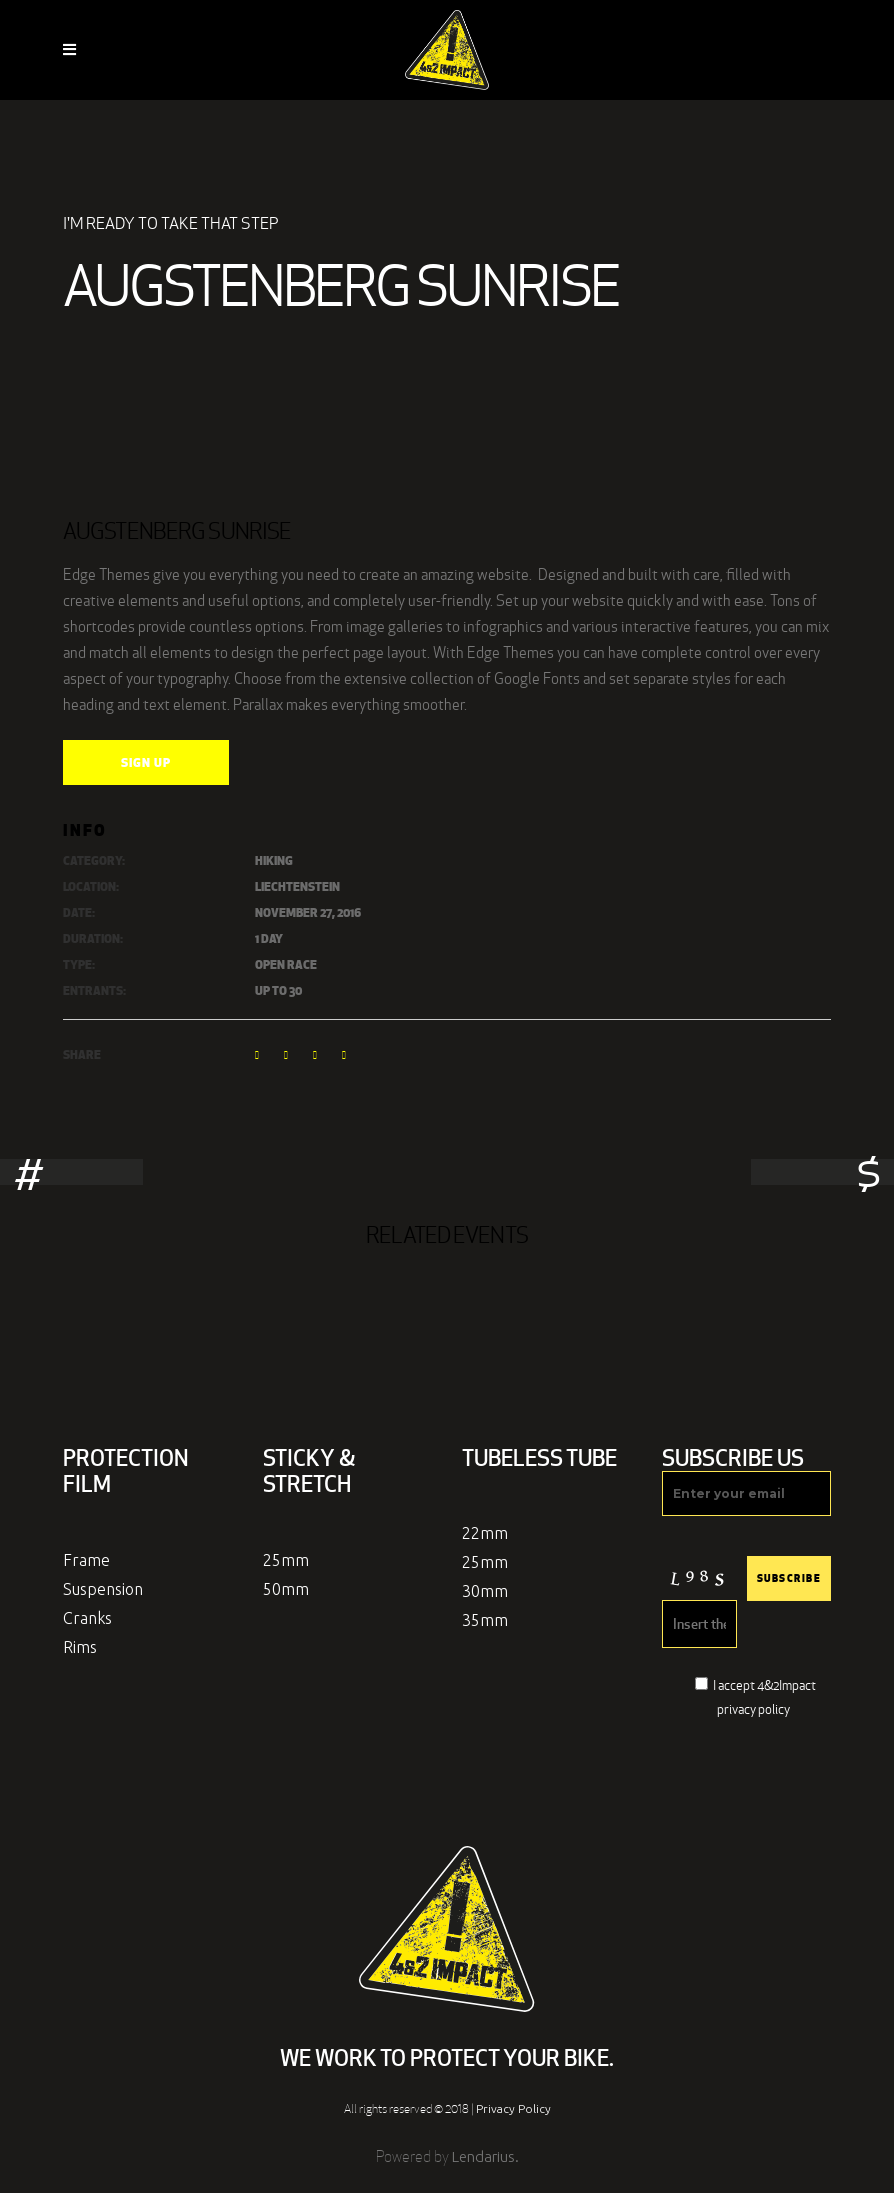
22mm (485, 1533)
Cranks (87, 1618)
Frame (86, 1560)
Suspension (103, 1589)
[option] (447, 1172)
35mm (485, 1620)
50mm (286, 1589)
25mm (286, 1560)
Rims (80, 1647)
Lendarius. (485, 2156)
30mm (485, 1591)
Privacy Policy (513, 2108)
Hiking (274, 860)
